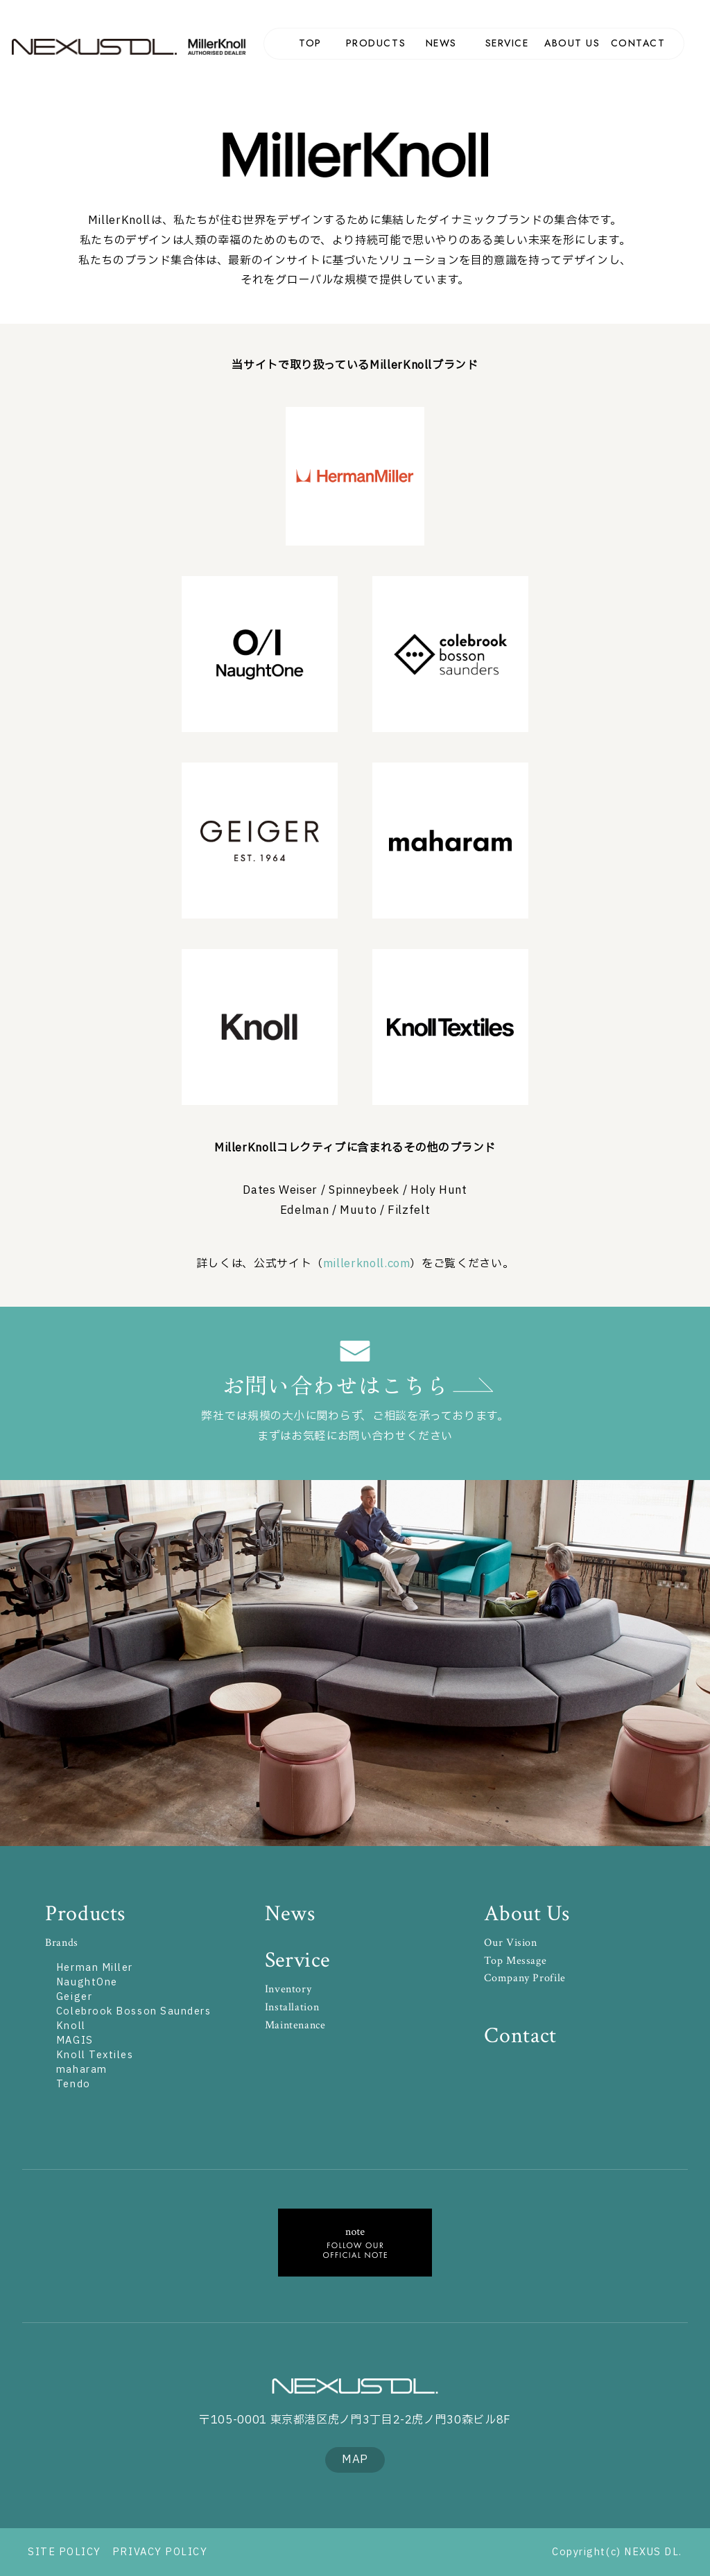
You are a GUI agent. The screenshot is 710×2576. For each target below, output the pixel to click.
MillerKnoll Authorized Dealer (221, 47)
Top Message (515, 1960)
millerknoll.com (366, 1263)
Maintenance (295, 2025)
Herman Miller (355, 476)
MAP (355, 2459)
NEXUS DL (95, 47)
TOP (310, 43)
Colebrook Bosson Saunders (450, 654)
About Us (526, 1913)
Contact (520, 2035)
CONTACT (638, 43)
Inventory (288, 1989)
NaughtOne (260, 654)
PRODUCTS (376, 43)
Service (297, 1960)
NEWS (441, 43)
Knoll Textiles (95, 2055)
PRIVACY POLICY (160, 2552)
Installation (292, 2007)
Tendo (73, 2084)
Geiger (74, 1997)
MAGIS (75, 2040)
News (290, 1913)
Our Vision (510, 1942)
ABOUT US (572, 43)
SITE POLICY (64, 2552)
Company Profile (525, 1978)
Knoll (260, 1027)
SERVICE (507, 43)
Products (85, 1913)
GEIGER (260, 841)
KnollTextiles (450, 1027)
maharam (450, 841)
